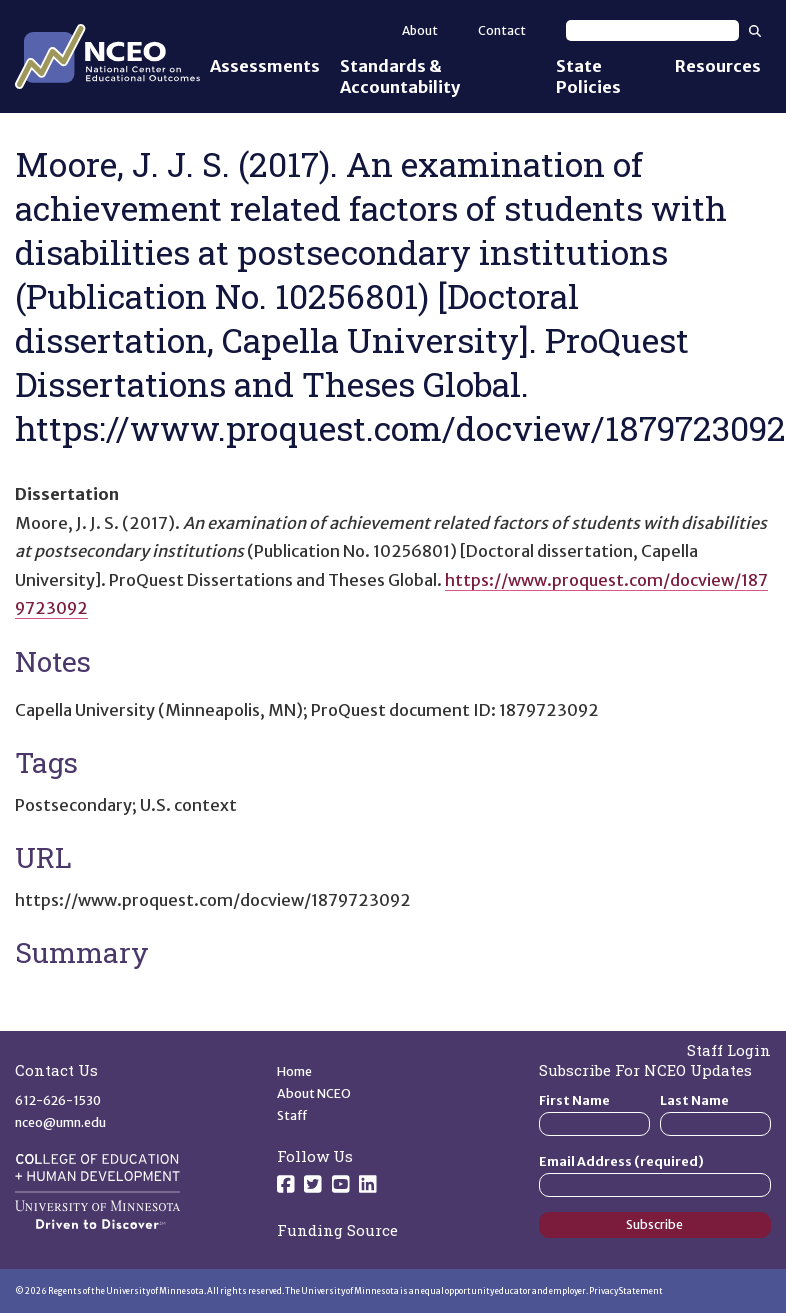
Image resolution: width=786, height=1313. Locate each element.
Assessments (265, 66)
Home (294, 1071)
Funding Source (337, 1230)
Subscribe (654, 1224)
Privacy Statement (626, 1291)
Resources (718, 66)
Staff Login (729, 1050)
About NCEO (314, 1093)
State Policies (588, 76)
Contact (502, 30)
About (420, 30)
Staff (292, 1115)
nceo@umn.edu (60, 1122)
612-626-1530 (58, 1100)
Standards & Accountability (400, 76)
